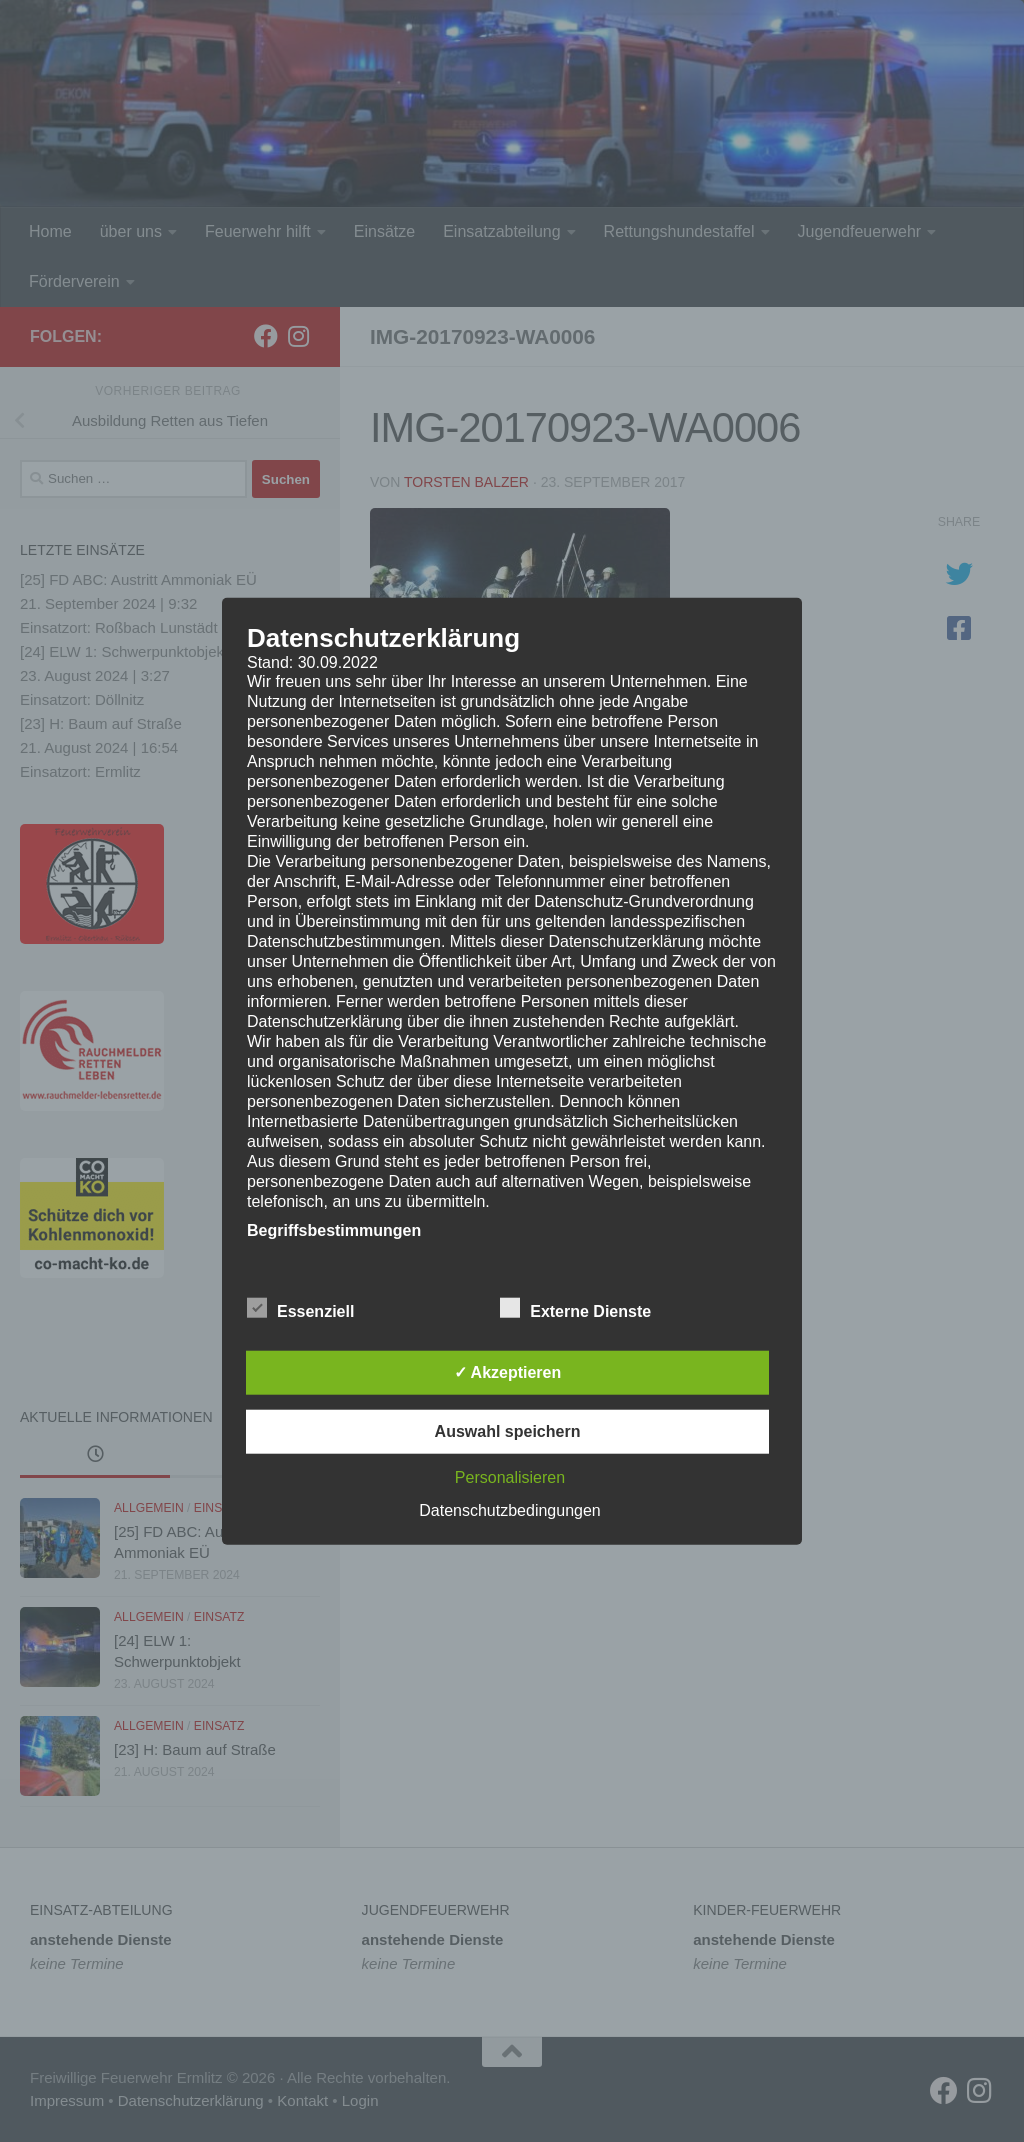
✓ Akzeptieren (508, 1371)
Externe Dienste (575, 1308)
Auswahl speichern (508, 1430)
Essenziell (300, 1308)
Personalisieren (510, 1476)
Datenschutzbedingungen (509, 1509)
